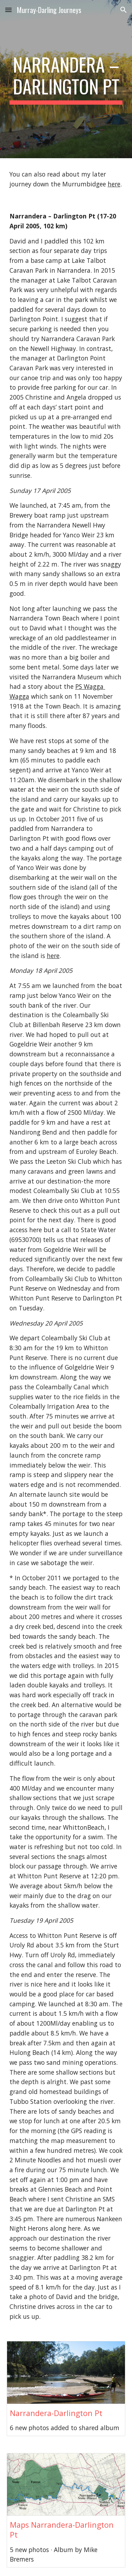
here (114, 184)
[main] (66, 79)
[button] (8, 9)
